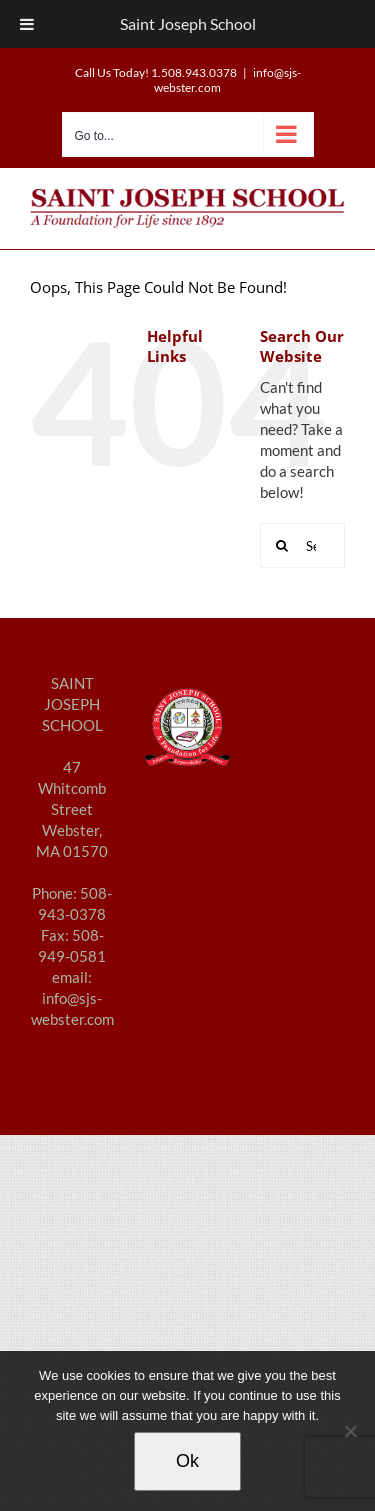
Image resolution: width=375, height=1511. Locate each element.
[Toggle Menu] (27, 24)
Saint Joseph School (188, 23)
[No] (350, 1431)
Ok (187, 1461)
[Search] (282, 545)
